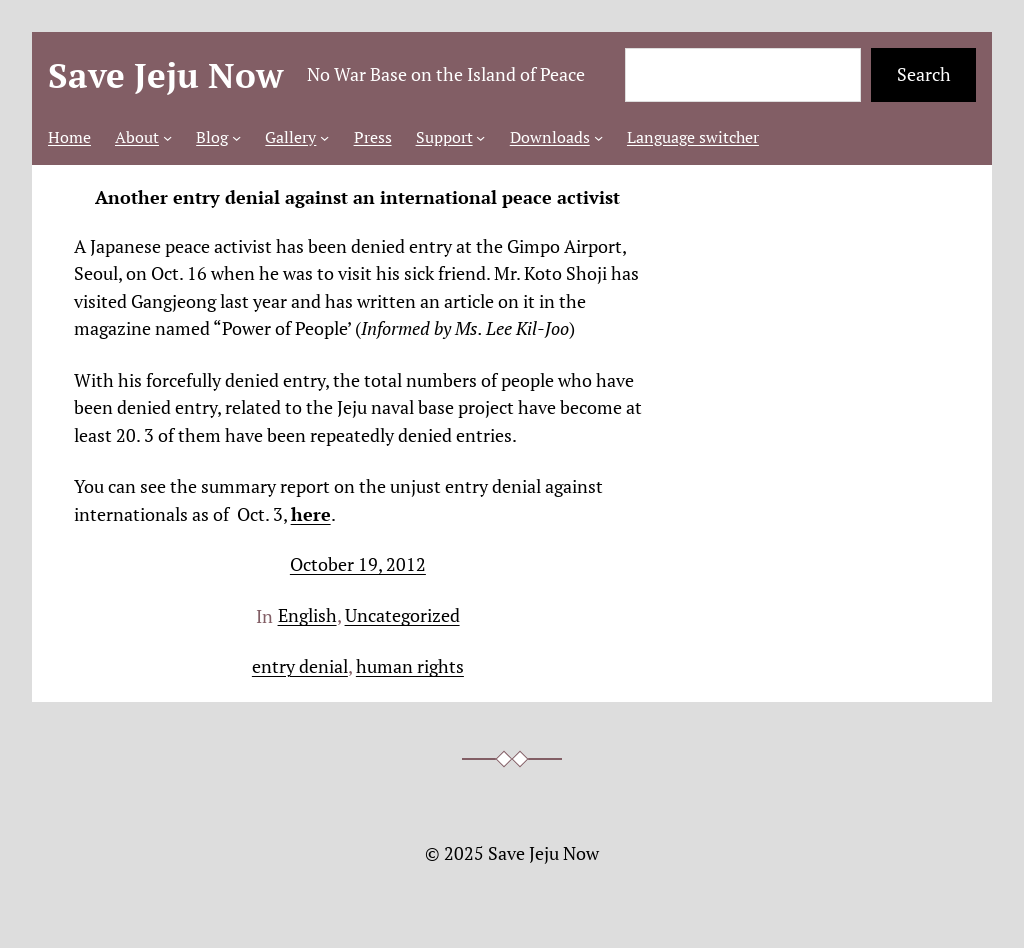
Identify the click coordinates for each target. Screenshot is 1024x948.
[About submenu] (167, 137)
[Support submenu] (480, 137)
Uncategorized (402, 615)
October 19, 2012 (358, 564)
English (307, 615)
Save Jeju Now (165, 75)
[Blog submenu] (236, 137)
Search (924, 74)
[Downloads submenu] (598, 137)
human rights (410, 666)
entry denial (300, 666)
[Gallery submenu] (324, 137)
